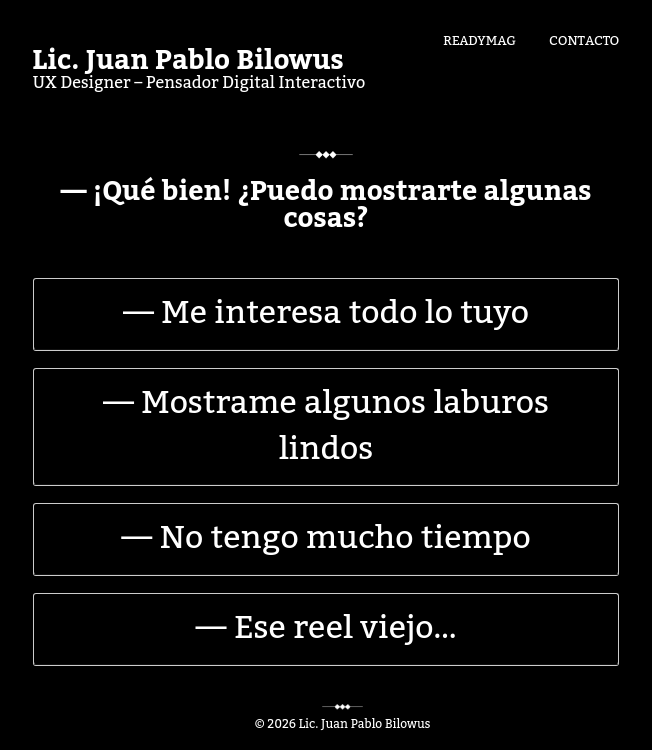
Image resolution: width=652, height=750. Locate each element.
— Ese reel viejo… (326, 628)
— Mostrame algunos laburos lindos (326, 426)
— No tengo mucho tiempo (325, 538)
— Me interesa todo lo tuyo (326, 313)
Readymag (479, 39)
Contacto (584, 39)
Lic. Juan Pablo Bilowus (188, 61)
